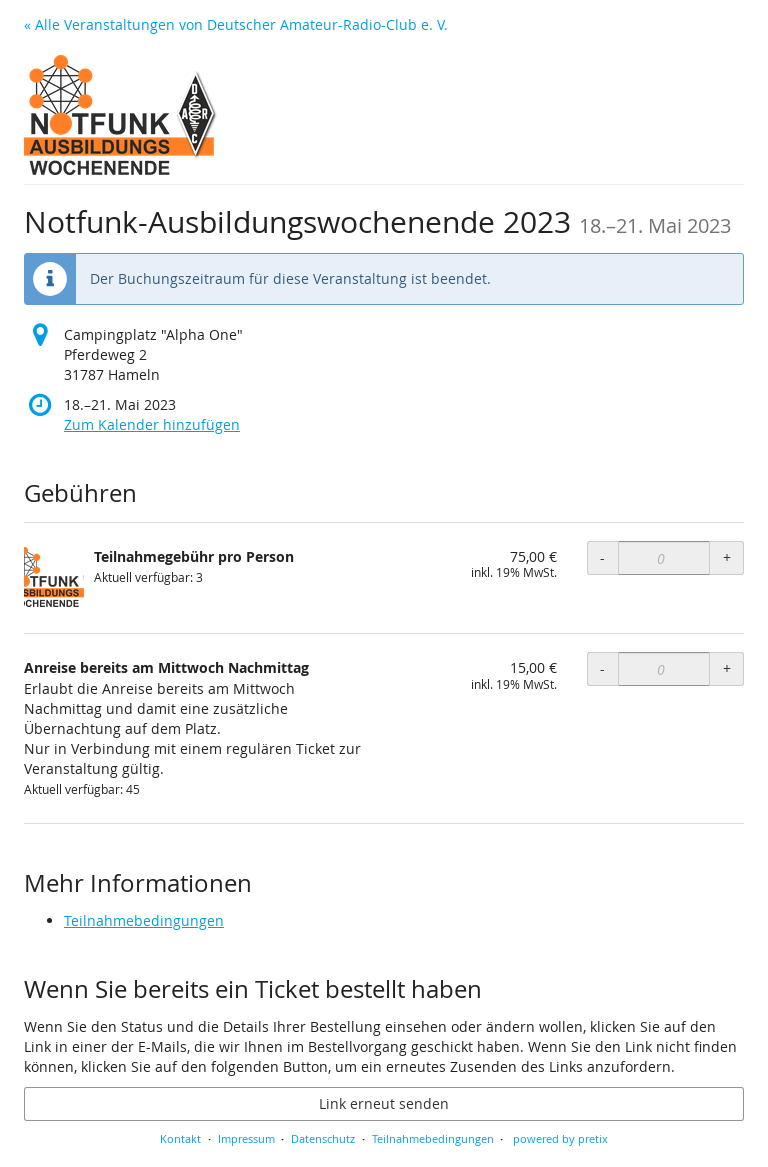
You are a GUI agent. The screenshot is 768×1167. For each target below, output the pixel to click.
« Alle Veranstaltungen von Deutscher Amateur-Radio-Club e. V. (236, 24)
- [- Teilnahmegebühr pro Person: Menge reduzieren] (602, 557)
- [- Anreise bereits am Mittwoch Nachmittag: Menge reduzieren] (602, 668)
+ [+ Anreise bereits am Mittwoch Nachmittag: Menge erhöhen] (727, 668)
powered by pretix (560, 1138)
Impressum (246, 1138)
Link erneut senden (384, 1103)
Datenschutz (323, 1138)
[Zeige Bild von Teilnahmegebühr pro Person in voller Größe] (54, 577)
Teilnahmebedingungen (144, 920)
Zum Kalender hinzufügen (152, 424)
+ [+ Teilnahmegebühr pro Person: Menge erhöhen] (727, 557)
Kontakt (180, 1138)
